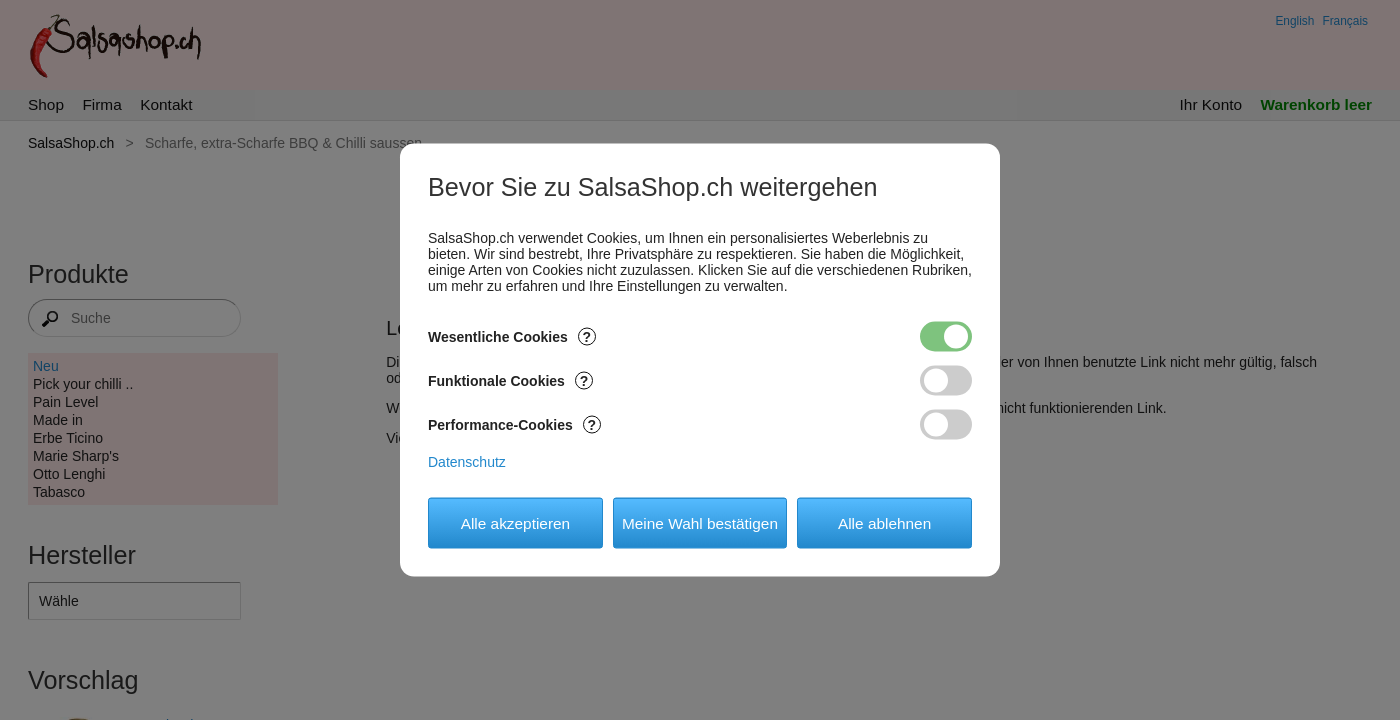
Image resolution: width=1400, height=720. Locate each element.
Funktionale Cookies (510, 381)
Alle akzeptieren (516, 522)
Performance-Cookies (514, 425)
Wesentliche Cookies (512, 337)
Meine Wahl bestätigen (700, 522)
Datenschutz (467, 462)
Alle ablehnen (884, 522)
